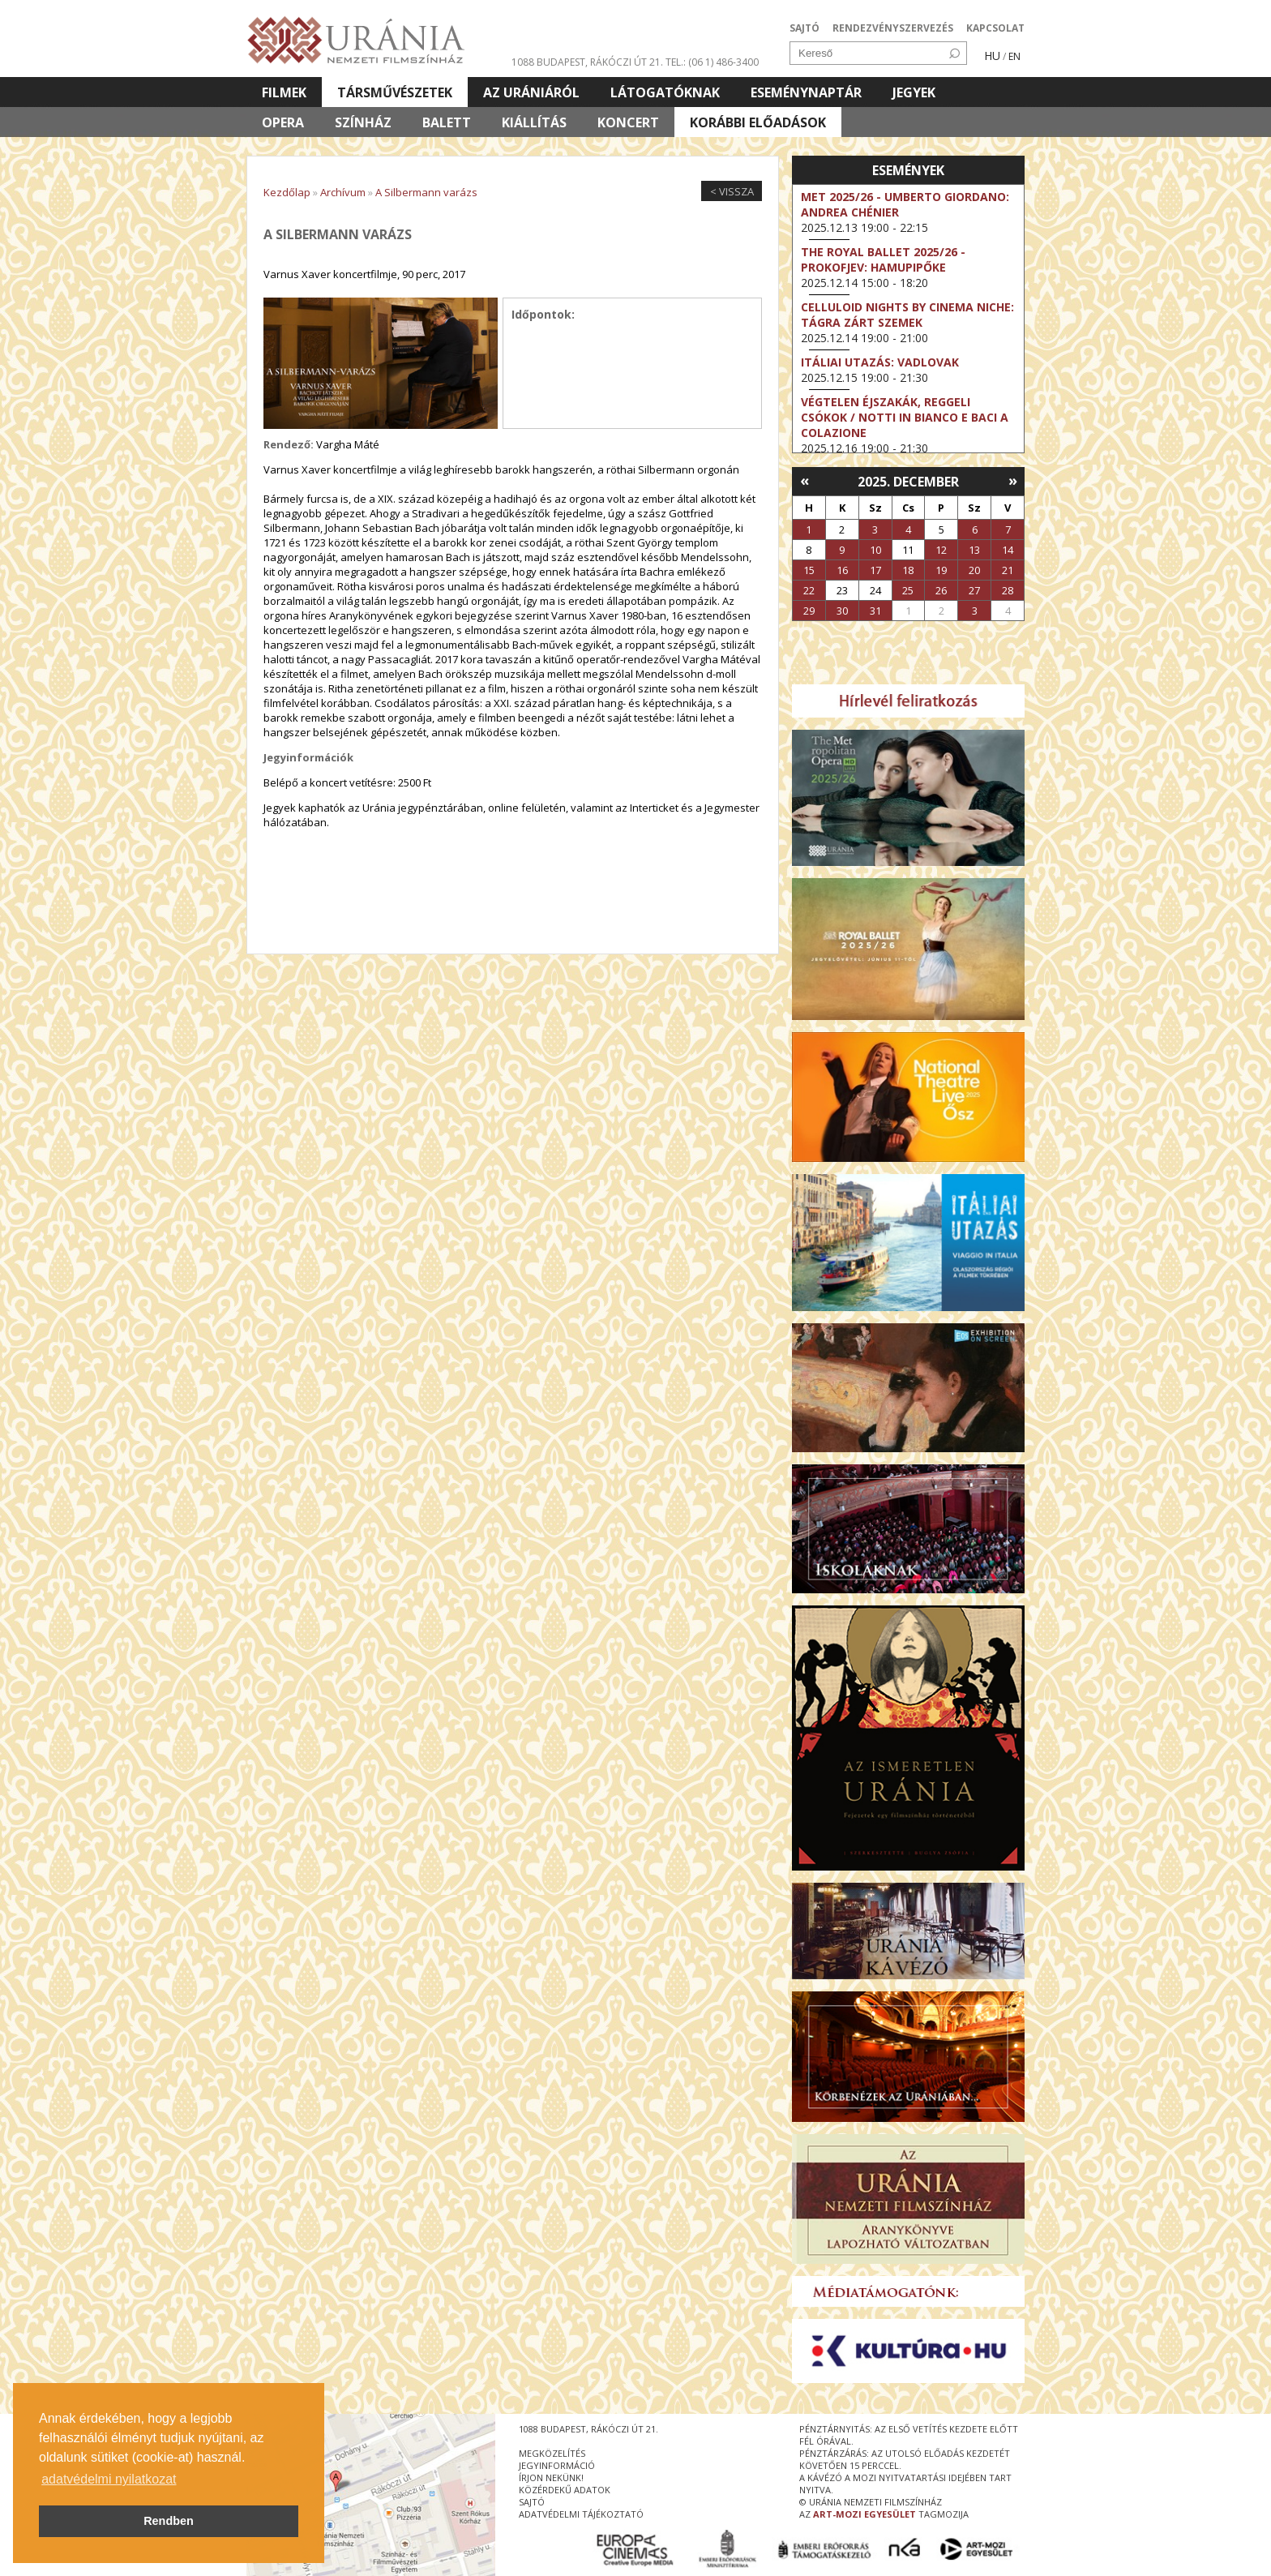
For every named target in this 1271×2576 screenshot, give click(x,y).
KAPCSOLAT (995, 28)
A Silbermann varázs (426, 192)
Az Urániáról (531, 92)
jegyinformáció (557, 2465)
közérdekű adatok (564, 2490)
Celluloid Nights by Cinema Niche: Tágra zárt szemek (907, 314)
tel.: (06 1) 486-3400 (712, 62)
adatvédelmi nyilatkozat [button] (108, 2479)
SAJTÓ (805, 28)
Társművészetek (394, 92)
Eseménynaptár (806, 92)
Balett (446, 122)
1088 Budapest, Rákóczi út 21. (587, 62)
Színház (363, 122)
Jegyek (913, 92)
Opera (283, 122)
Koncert (628, 122)
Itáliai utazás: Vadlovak (880, 362)
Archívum (343, 192)
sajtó (532, 2502)
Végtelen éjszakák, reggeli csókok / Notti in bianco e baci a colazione (904, 417)
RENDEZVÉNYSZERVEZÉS (892, 28)
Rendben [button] (168, 2520)
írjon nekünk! (551, 2477)
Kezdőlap (286, 192)
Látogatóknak (665, 92)
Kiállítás (534, 122)
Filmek (284, 92)
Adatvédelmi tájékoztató (581, 2514)
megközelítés (552, 2453)
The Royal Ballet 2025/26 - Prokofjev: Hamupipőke (883, 259)
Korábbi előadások (758, 122)
